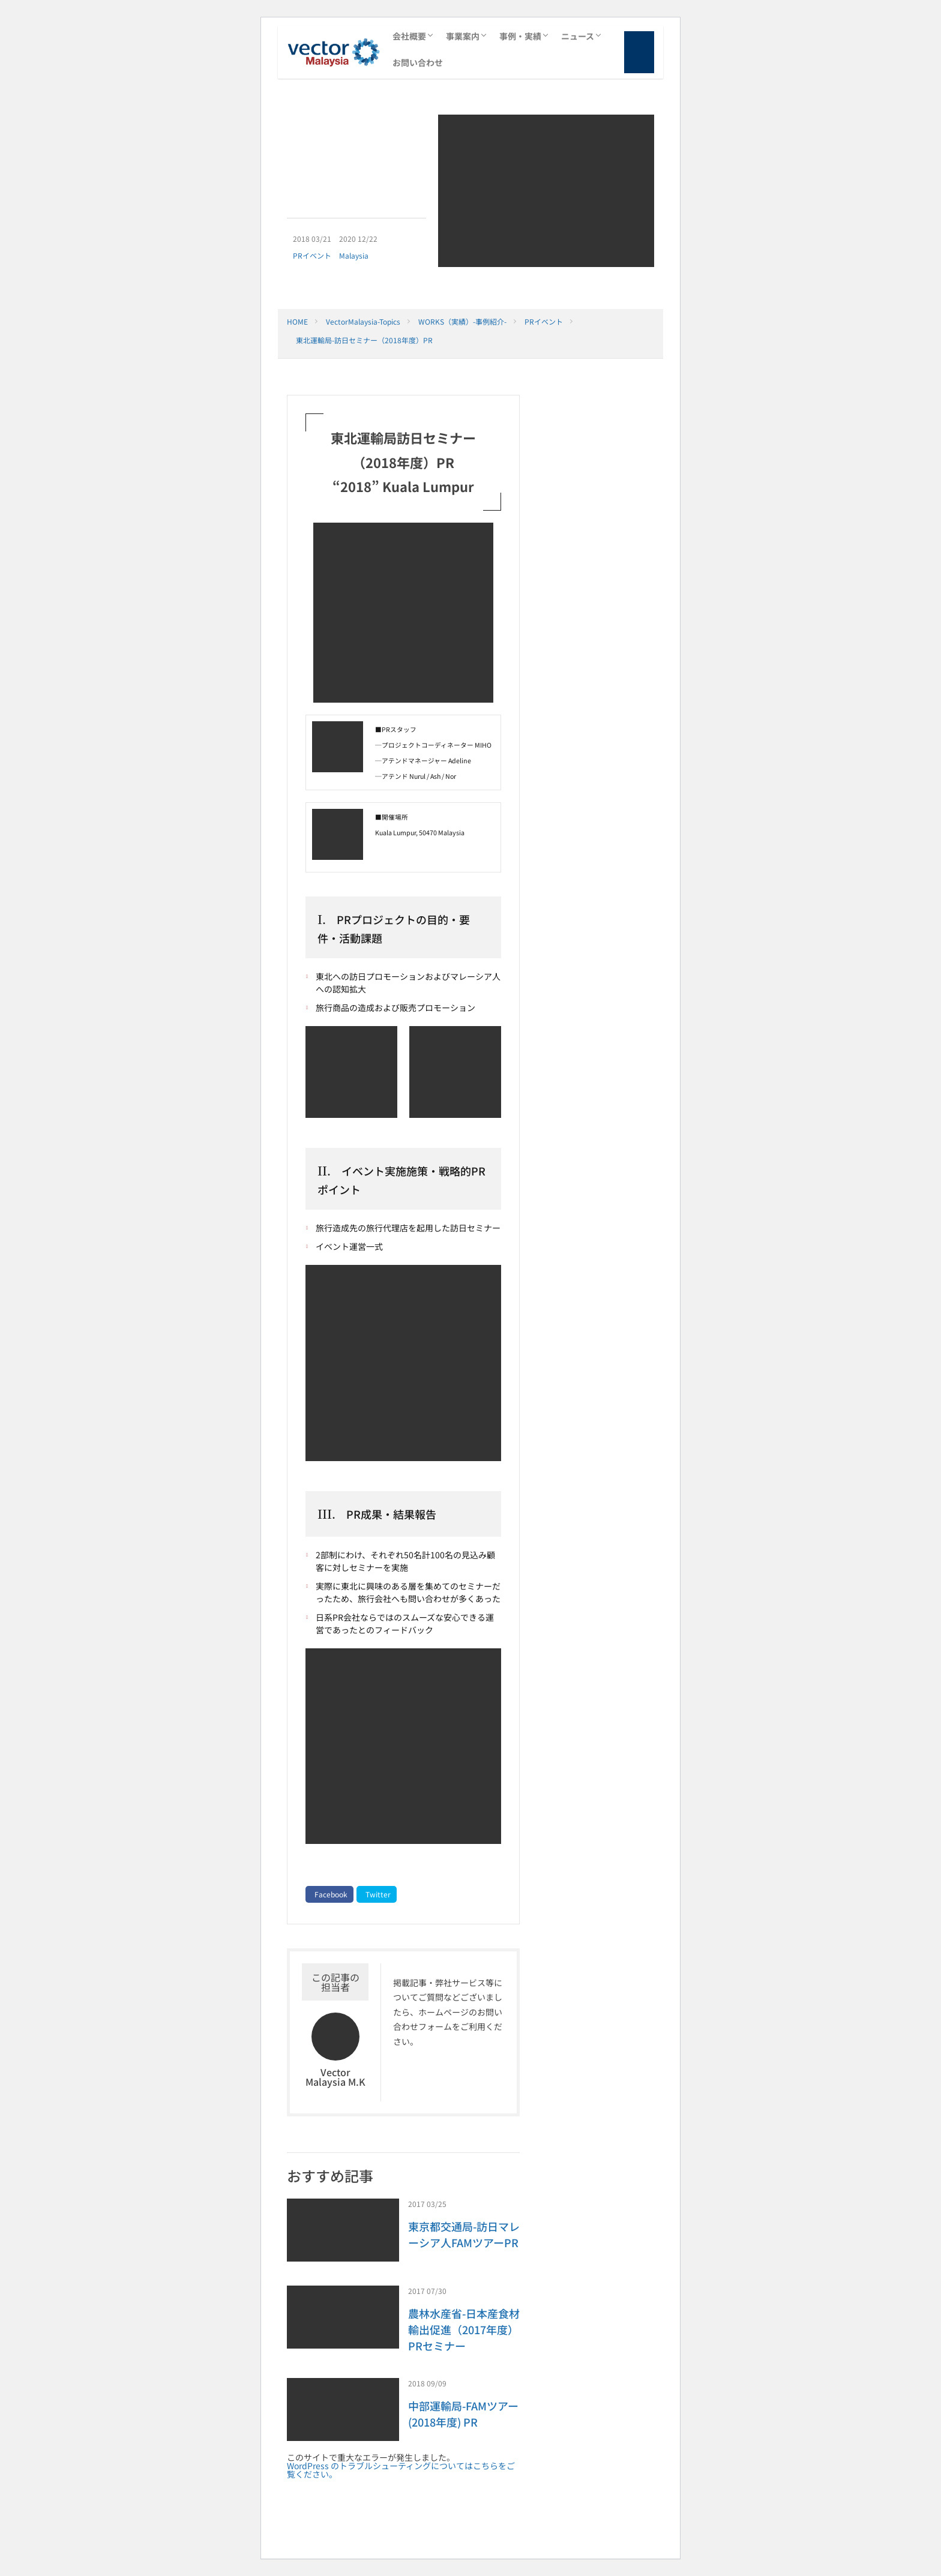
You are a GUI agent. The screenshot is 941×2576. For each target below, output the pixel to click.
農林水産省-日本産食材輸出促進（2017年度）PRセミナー (464, 2329)
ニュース (577, 36)
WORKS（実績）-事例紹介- (462, 321)
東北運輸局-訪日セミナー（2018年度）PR (364, 340)
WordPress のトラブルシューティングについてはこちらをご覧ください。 (401, 2470)
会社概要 (409, 36)
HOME (297, 321)
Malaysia (353, 255)
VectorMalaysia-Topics (363, 321)
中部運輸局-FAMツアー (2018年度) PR (463, 2414)
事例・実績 (520, 36)
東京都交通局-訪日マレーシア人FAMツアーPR (464, 2234)
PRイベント (312, 255)
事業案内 (463, 36)
